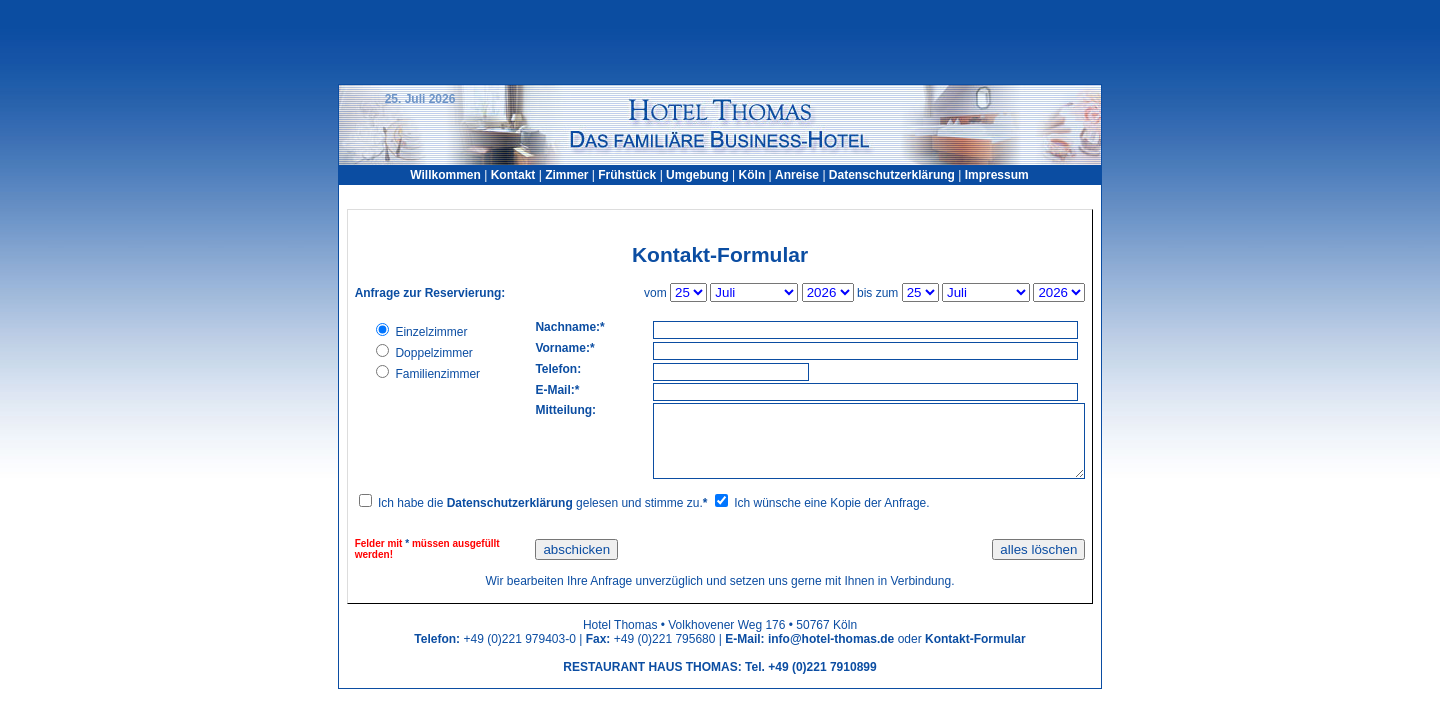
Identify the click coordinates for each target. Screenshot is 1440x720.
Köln (752, 175)
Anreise (797, 175)
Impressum (997, 175)
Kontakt (513, 175)
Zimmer (566, 175)
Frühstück (627, 175)
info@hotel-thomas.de (831, 639)
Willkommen (445, 175)
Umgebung (699, 175)
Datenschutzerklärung (892, 175)
